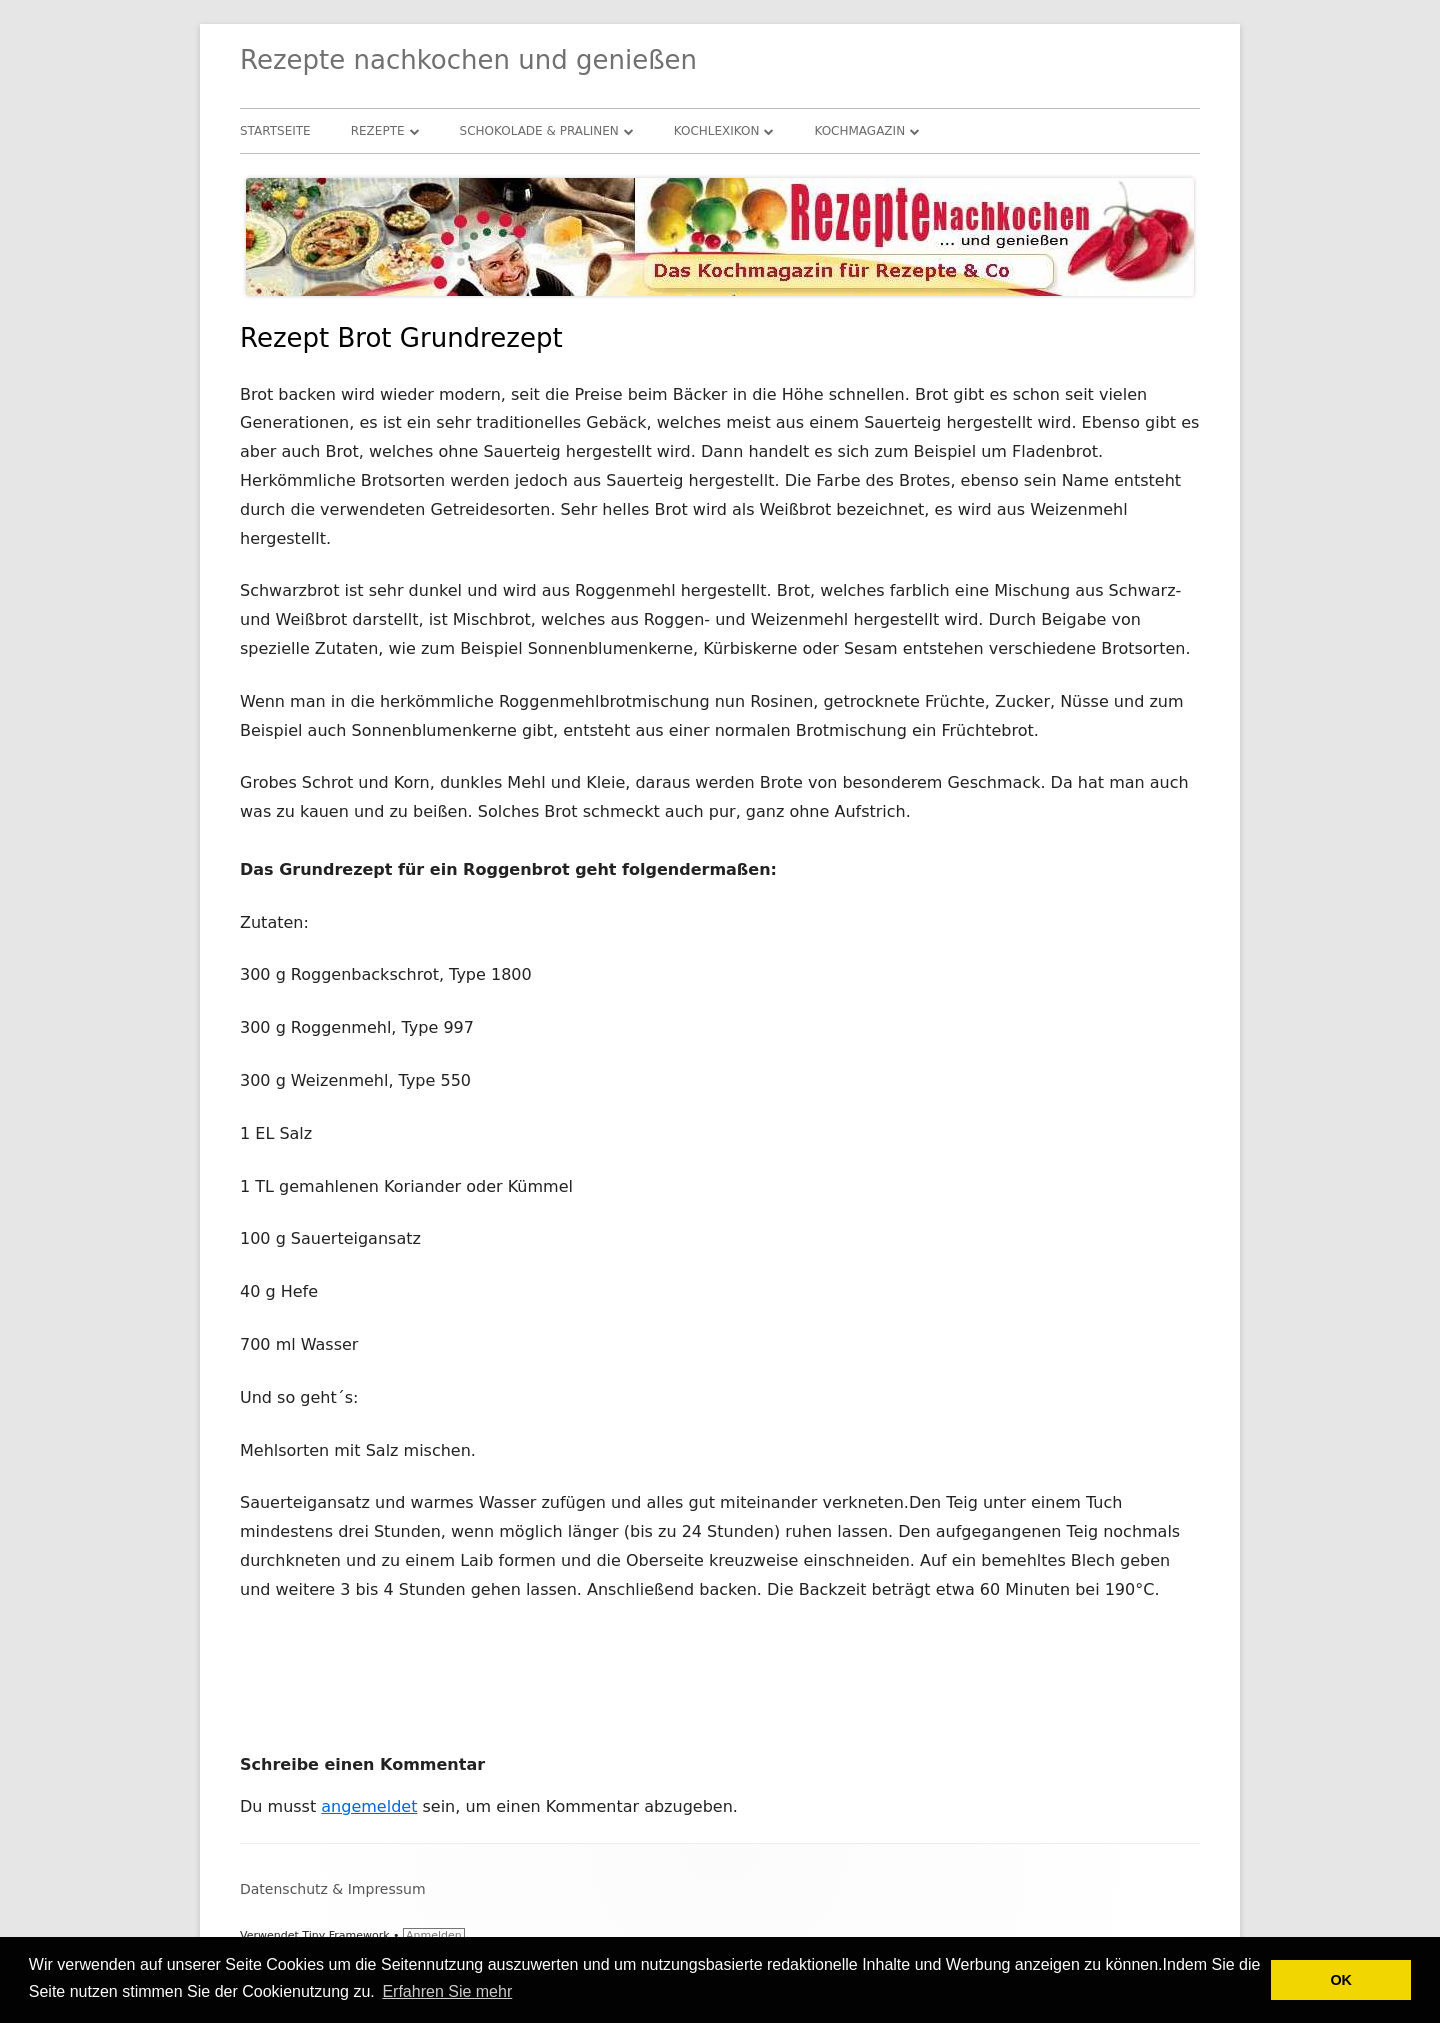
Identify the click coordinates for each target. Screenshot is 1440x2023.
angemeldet (369, 1806)
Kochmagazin (859, 131)
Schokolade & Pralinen (539, 131)
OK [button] (1341, 1980)
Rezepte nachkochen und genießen (468, 60)
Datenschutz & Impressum (333, 1889)
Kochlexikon (717, 131)
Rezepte (378, 131)
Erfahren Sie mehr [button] (447, 1991)
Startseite (275, 131)
